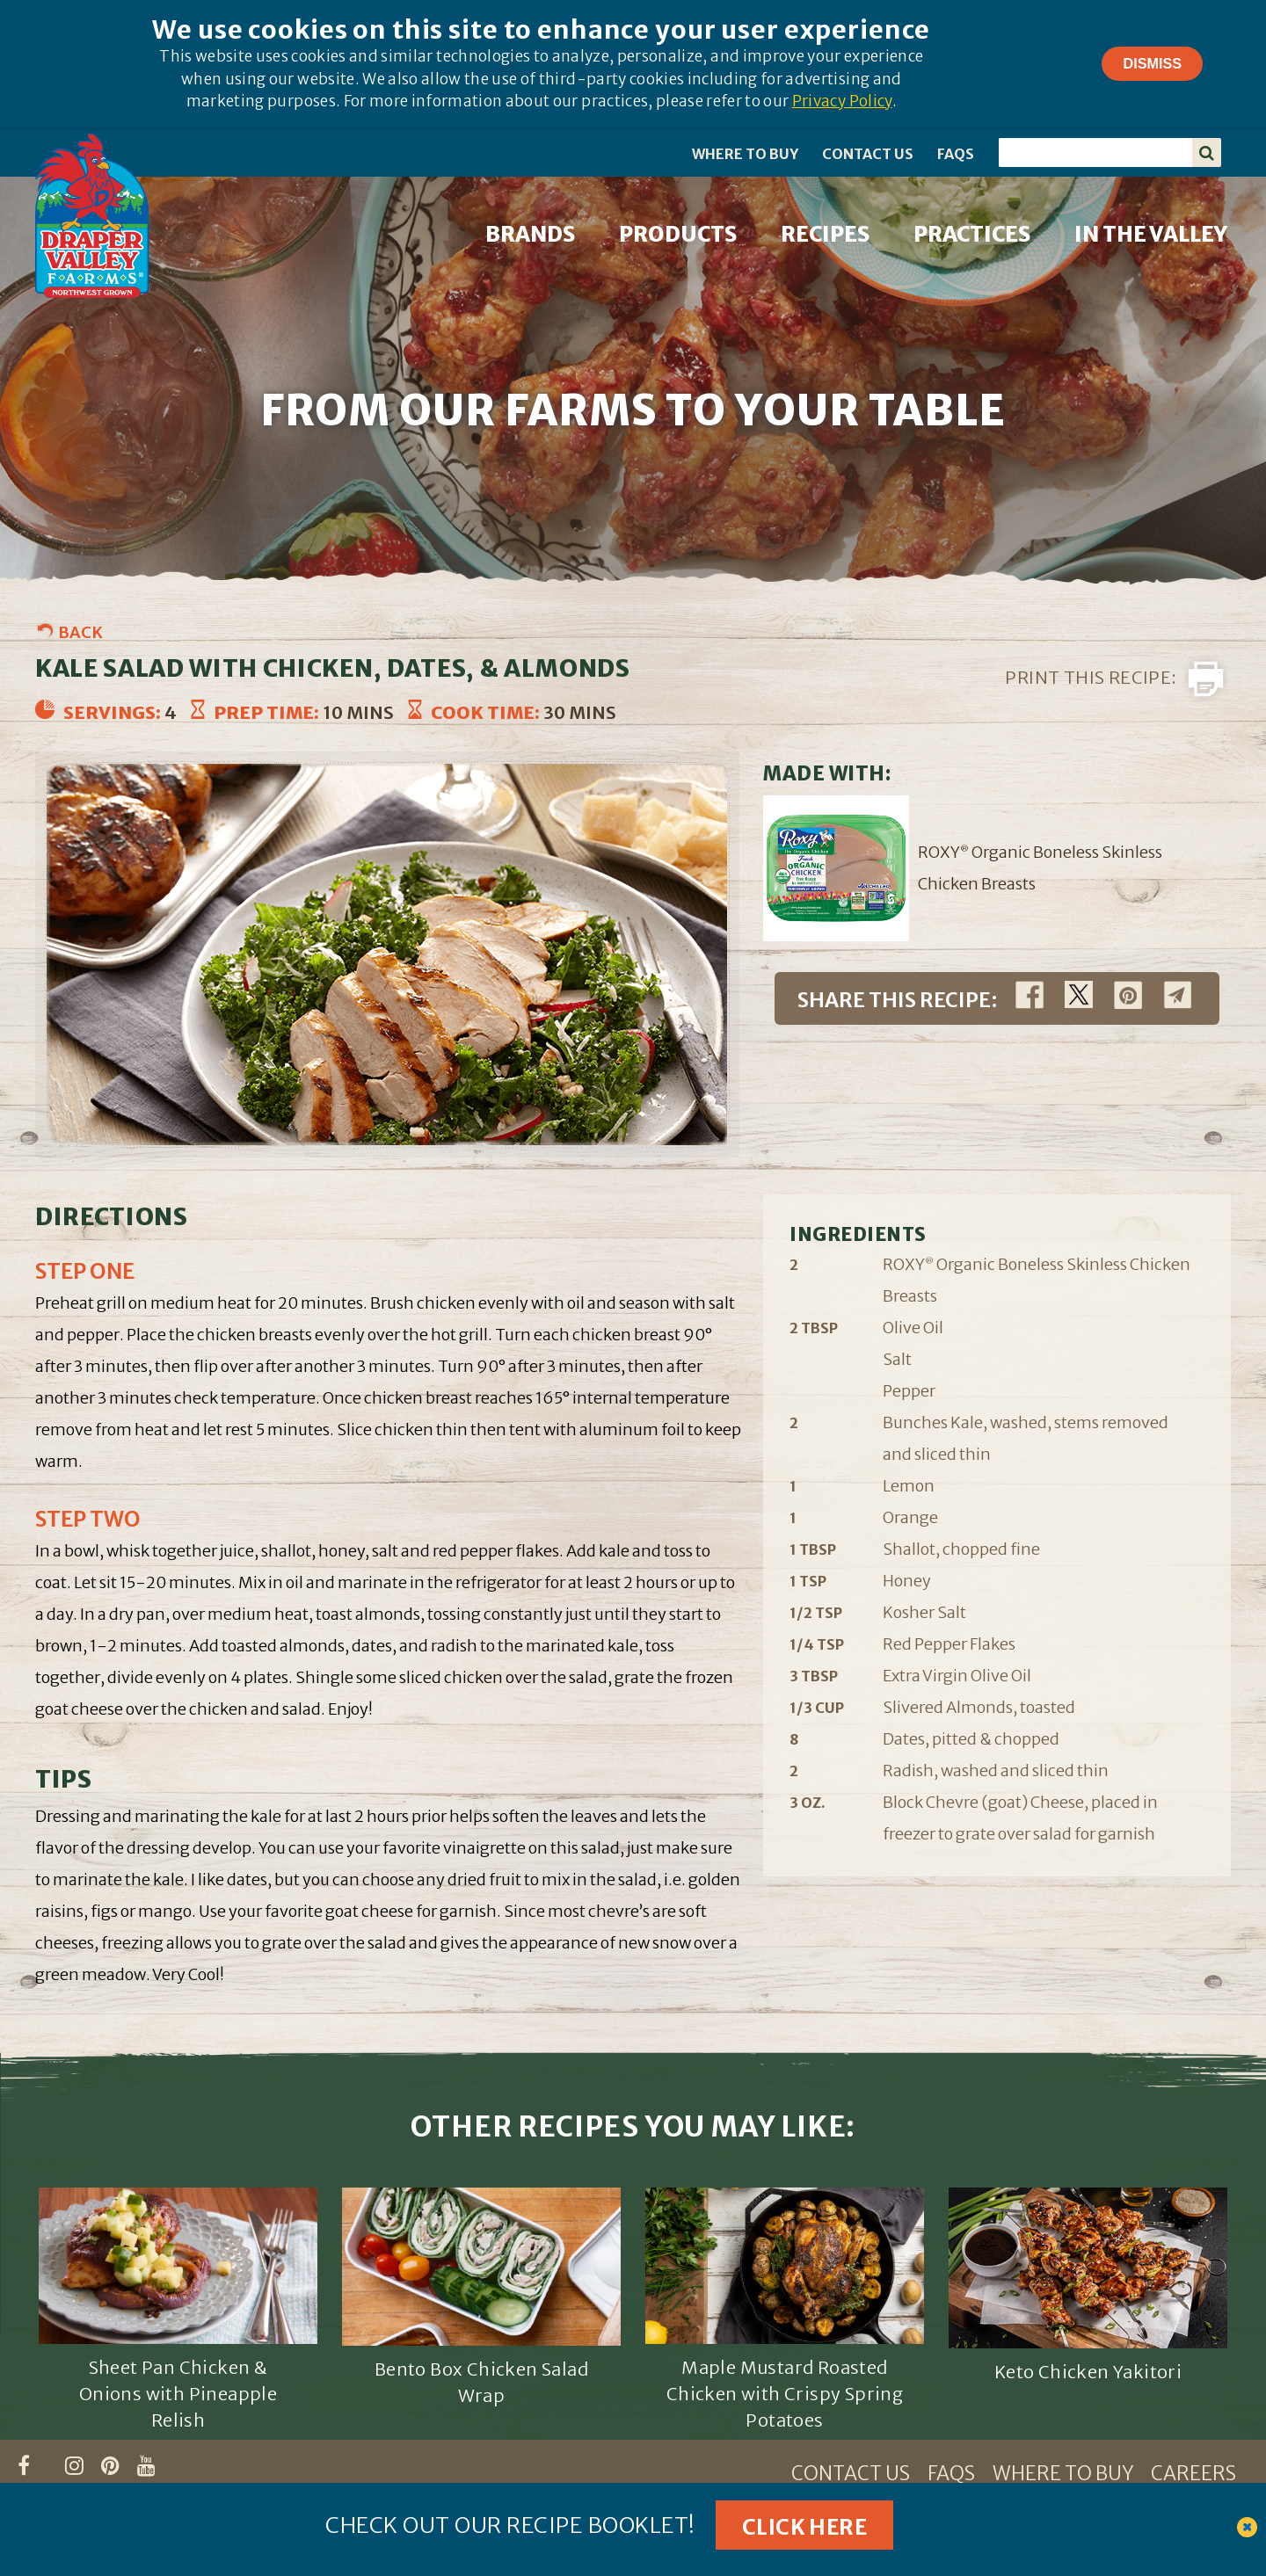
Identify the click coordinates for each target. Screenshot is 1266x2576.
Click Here (804, 2527)
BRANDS (530, 234)
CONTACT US (867, 154)
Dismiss (1152, 63)
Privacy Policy (842, 101)
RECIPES (825, 234)
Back (80, 632)
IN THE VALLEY (1150, 234)
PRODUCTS (678, 234)
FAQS (955, 154)
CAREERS (1193, 2473)
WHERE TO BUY (745, 154)
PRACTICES (971, 234)
